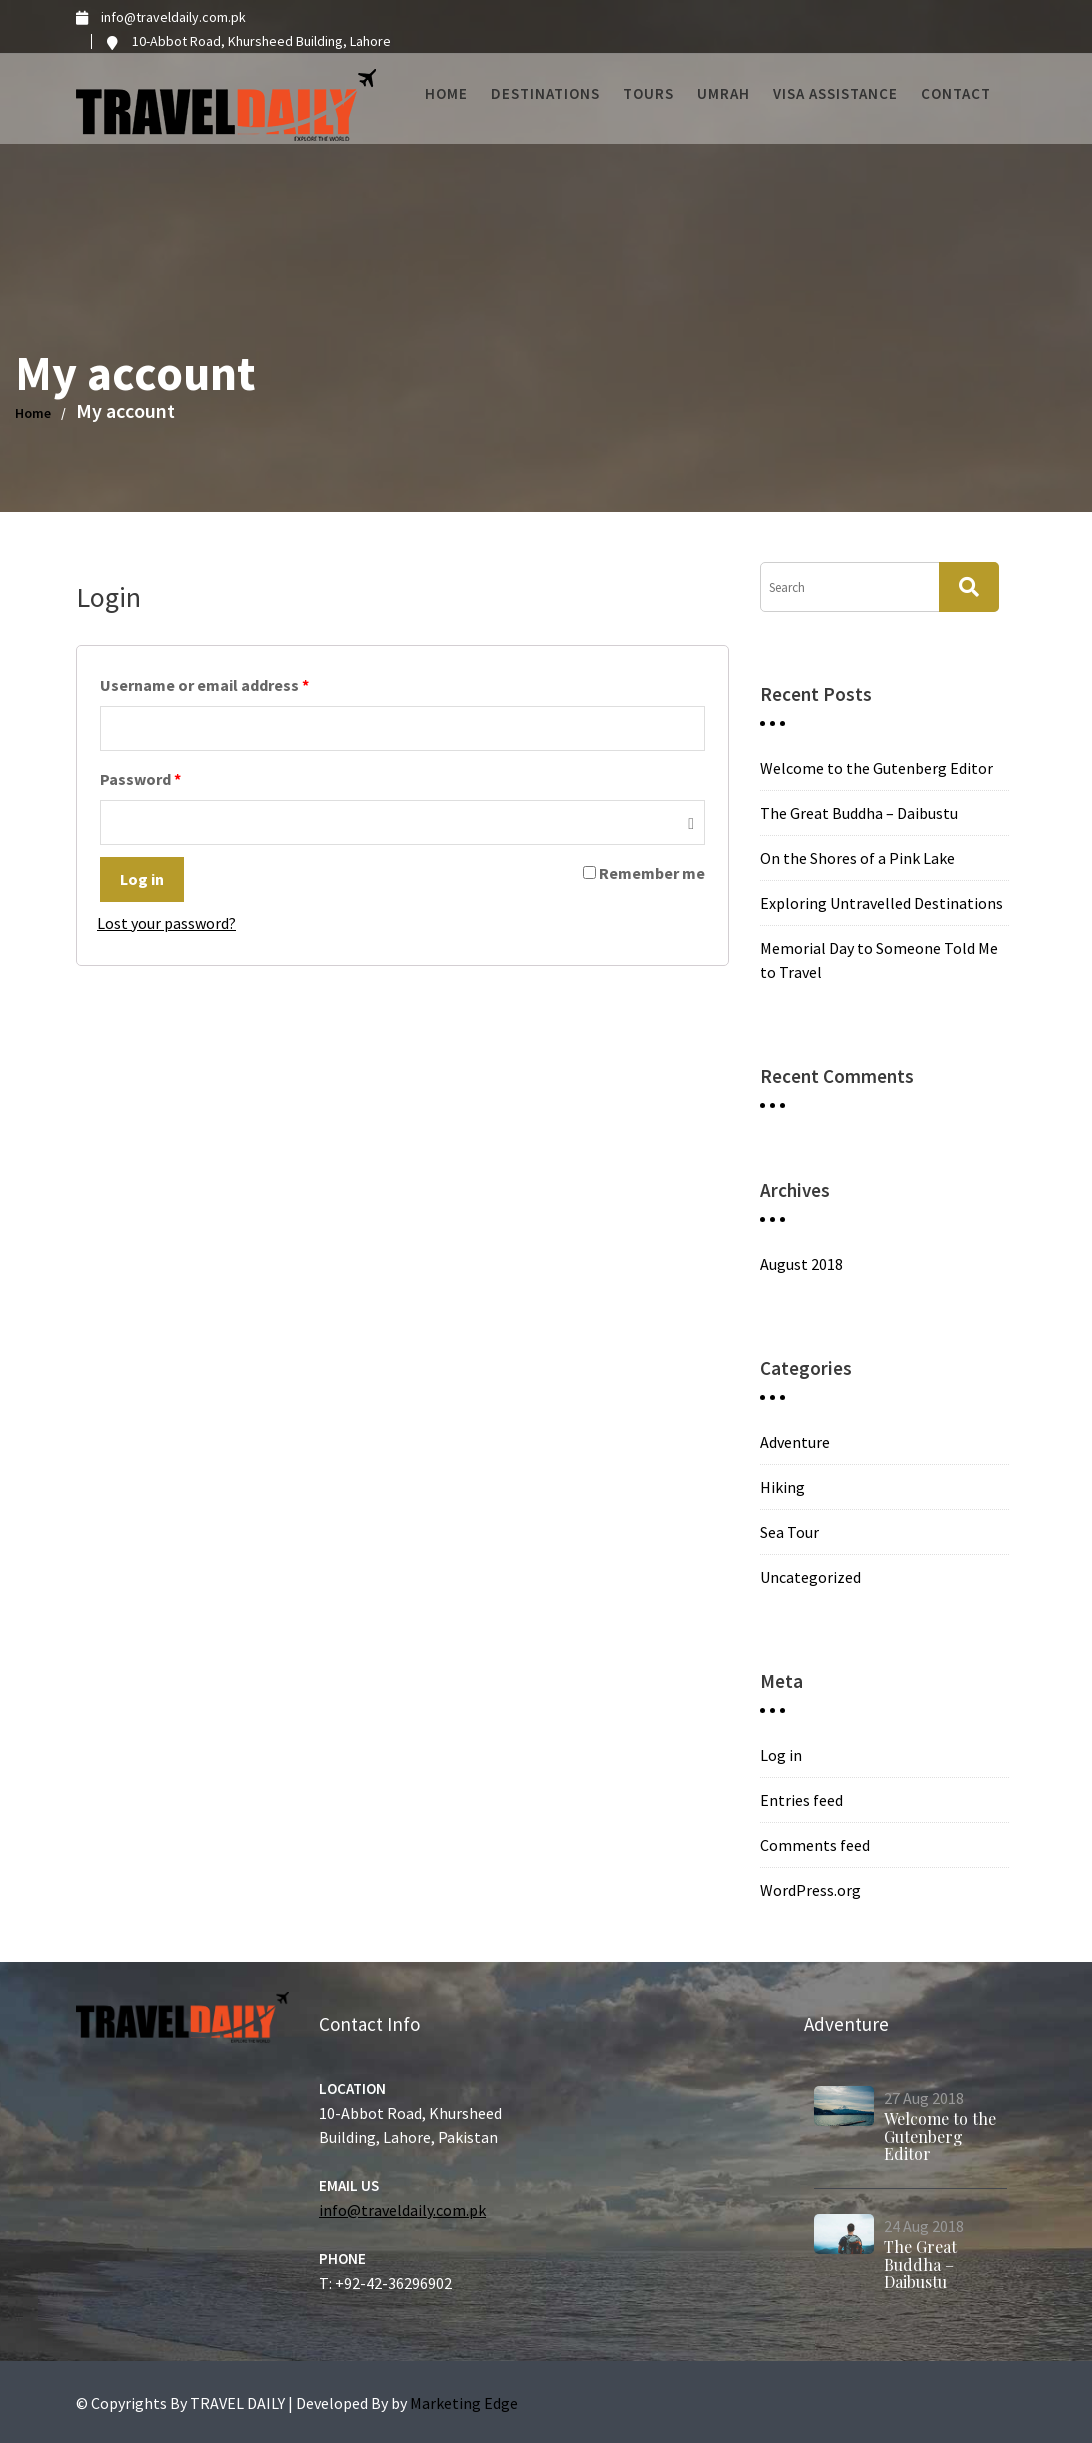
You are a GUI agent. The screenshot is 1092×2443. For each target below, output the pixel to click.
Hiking (782, 1487)
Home (446, 93)
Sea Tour (789, 1532)
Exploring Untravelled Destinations (881, 903)
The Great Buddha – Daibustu (859, 813)
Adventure (795, 1442)
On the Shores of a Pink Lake (857, 858)
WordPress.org (810, 1890)
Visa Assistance (835, 93)
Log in (142, 879)
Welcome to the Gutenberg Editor (876, 768)
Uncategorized (810, 1577)
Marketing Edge (464, 2403)
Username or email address (204, 685)
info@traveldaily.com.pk (405, 2202)
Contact (956, 93)
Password (140, 779)
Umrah (723, 93)
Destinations (545, 93)
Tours (648, 93)
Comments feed (815, 1845)
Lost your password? (166, 923)
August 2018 (801, 1264)
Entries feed (801, 1800)
